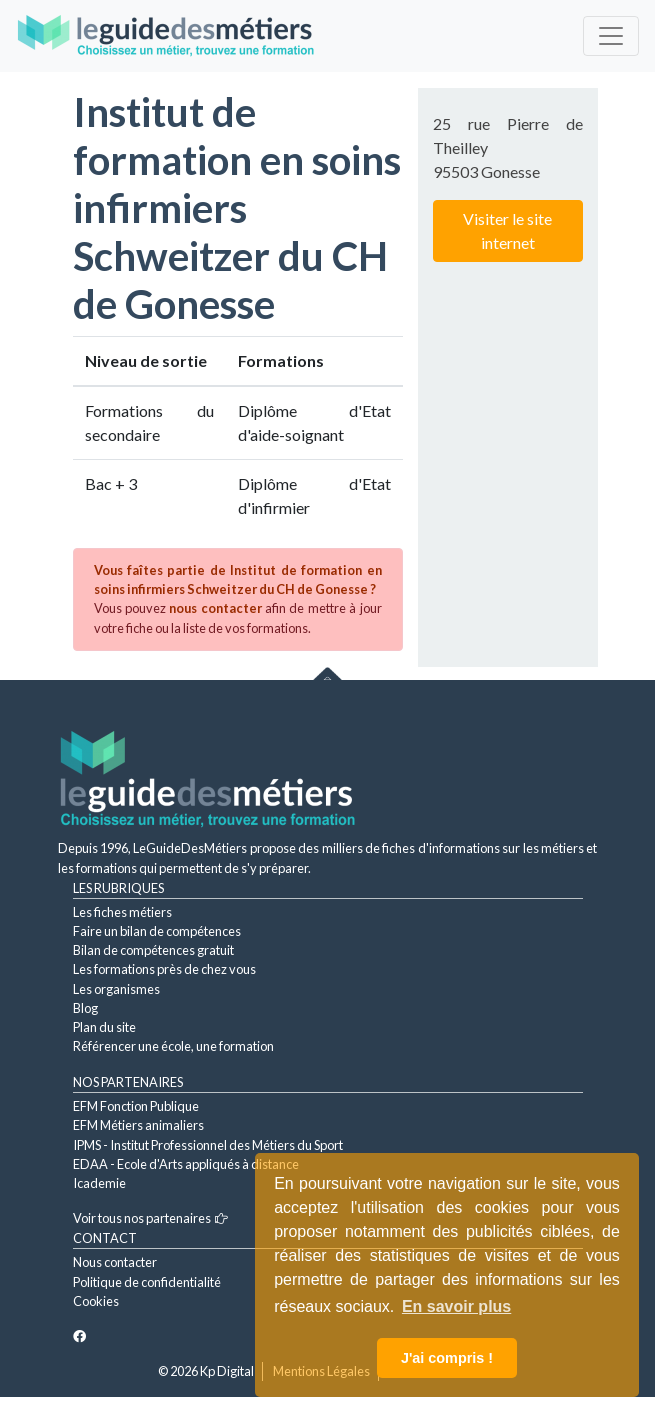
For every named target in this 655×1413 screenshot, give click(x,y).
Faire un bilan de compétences (157, 931)
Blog (85, 1008)
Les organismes (116, 989)
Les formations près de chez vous (164, 969)
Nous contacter (115, 1262)
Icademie (99, 1183)
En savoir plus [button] (456, 1306)
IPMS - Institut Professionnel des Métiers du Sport (208, 1145)
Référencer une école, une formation (173, 1046)
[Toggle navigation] (611, 36)
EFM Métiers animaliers (138, 1125)
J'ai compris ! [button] (447, 1358)
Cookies (96, 1301)
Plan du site (104, 1027)
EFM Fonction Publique (136, 1106)
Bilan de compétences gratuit (153, 950)
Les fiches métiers (122, 912)
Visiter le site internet (507, 230)
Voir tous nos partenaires (150, 1218)
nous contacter (215, 608)
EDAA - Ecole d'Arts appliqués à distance (186, 1164)
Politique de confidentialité (147, 1282)
